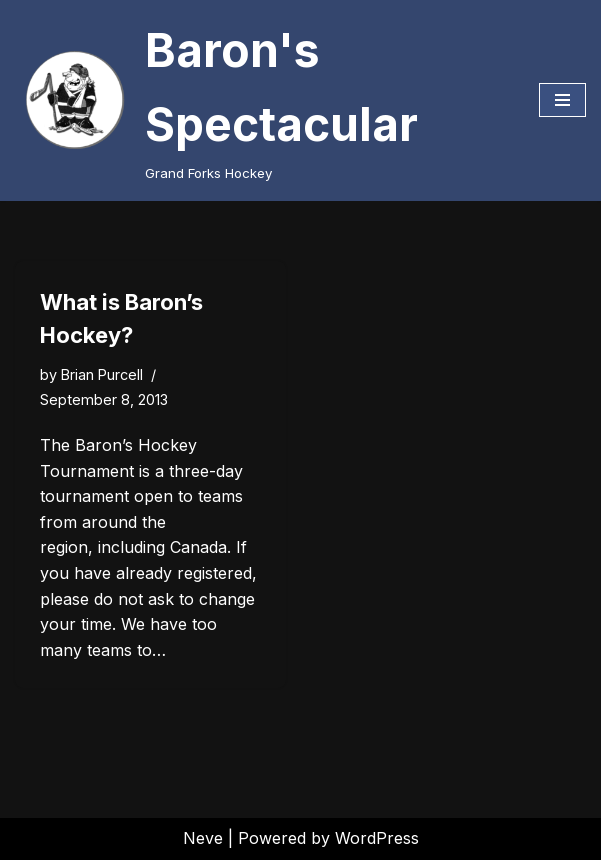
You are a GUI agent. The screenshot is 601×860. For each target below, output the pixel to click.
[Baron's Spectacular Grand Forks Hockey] (262, 100)
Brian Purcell (102, 374)
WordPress (377, 838)
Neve (203, 838)
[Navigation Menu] (562, 100)
